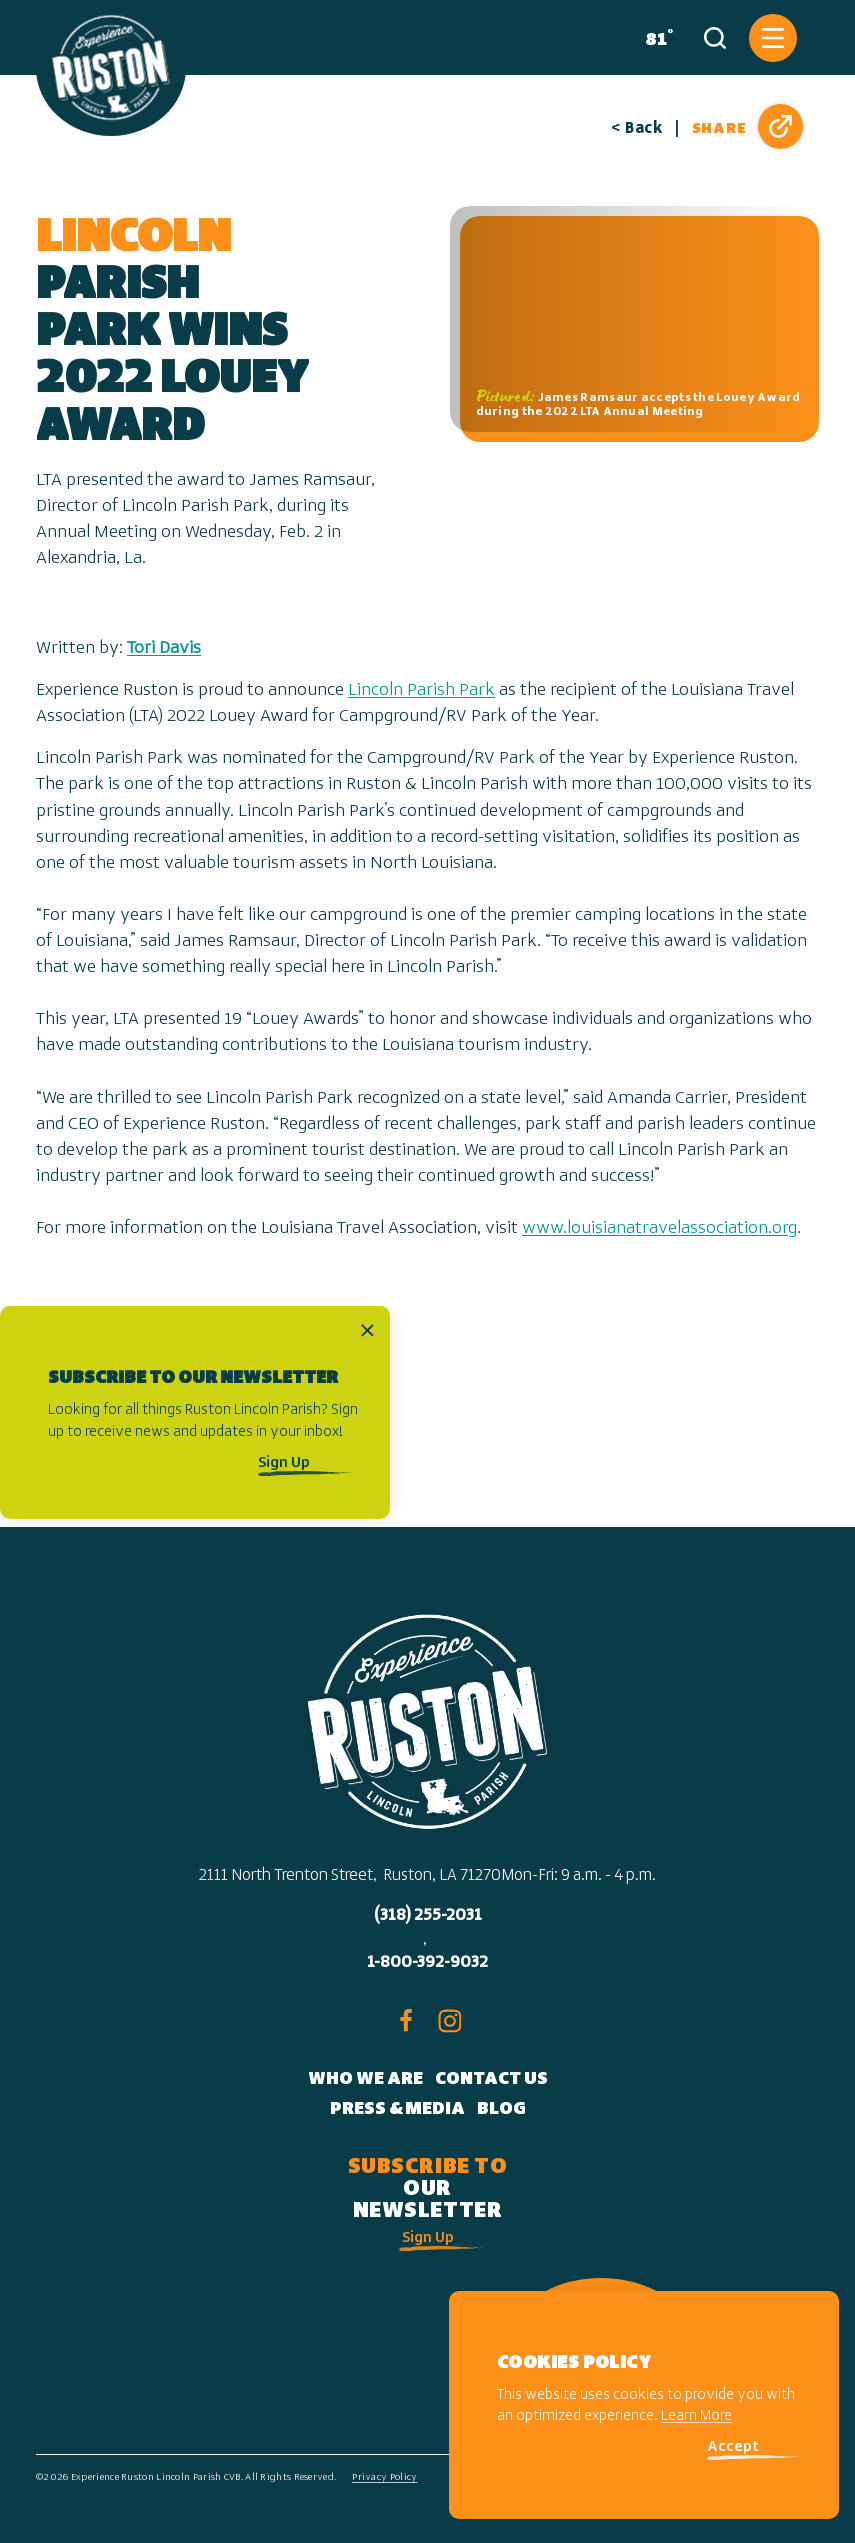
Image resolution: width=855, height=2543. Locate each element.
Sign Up (284, 1463)
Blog (501, 2109)
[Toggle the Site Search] (715, 38)
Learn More (696, 2416)
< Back (637, 129)
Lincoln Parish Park (421, 690)
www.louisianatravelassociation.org (659, 1228)
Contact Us (491, 2079)
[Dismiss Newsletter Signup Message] (367, 1329)
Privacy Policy (384, 2477)
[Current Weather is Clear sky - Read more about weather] (655, 38)
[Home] (111, 68)
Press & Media (397, 2109)
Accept (733, 2447)
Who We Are (365, 2079)
